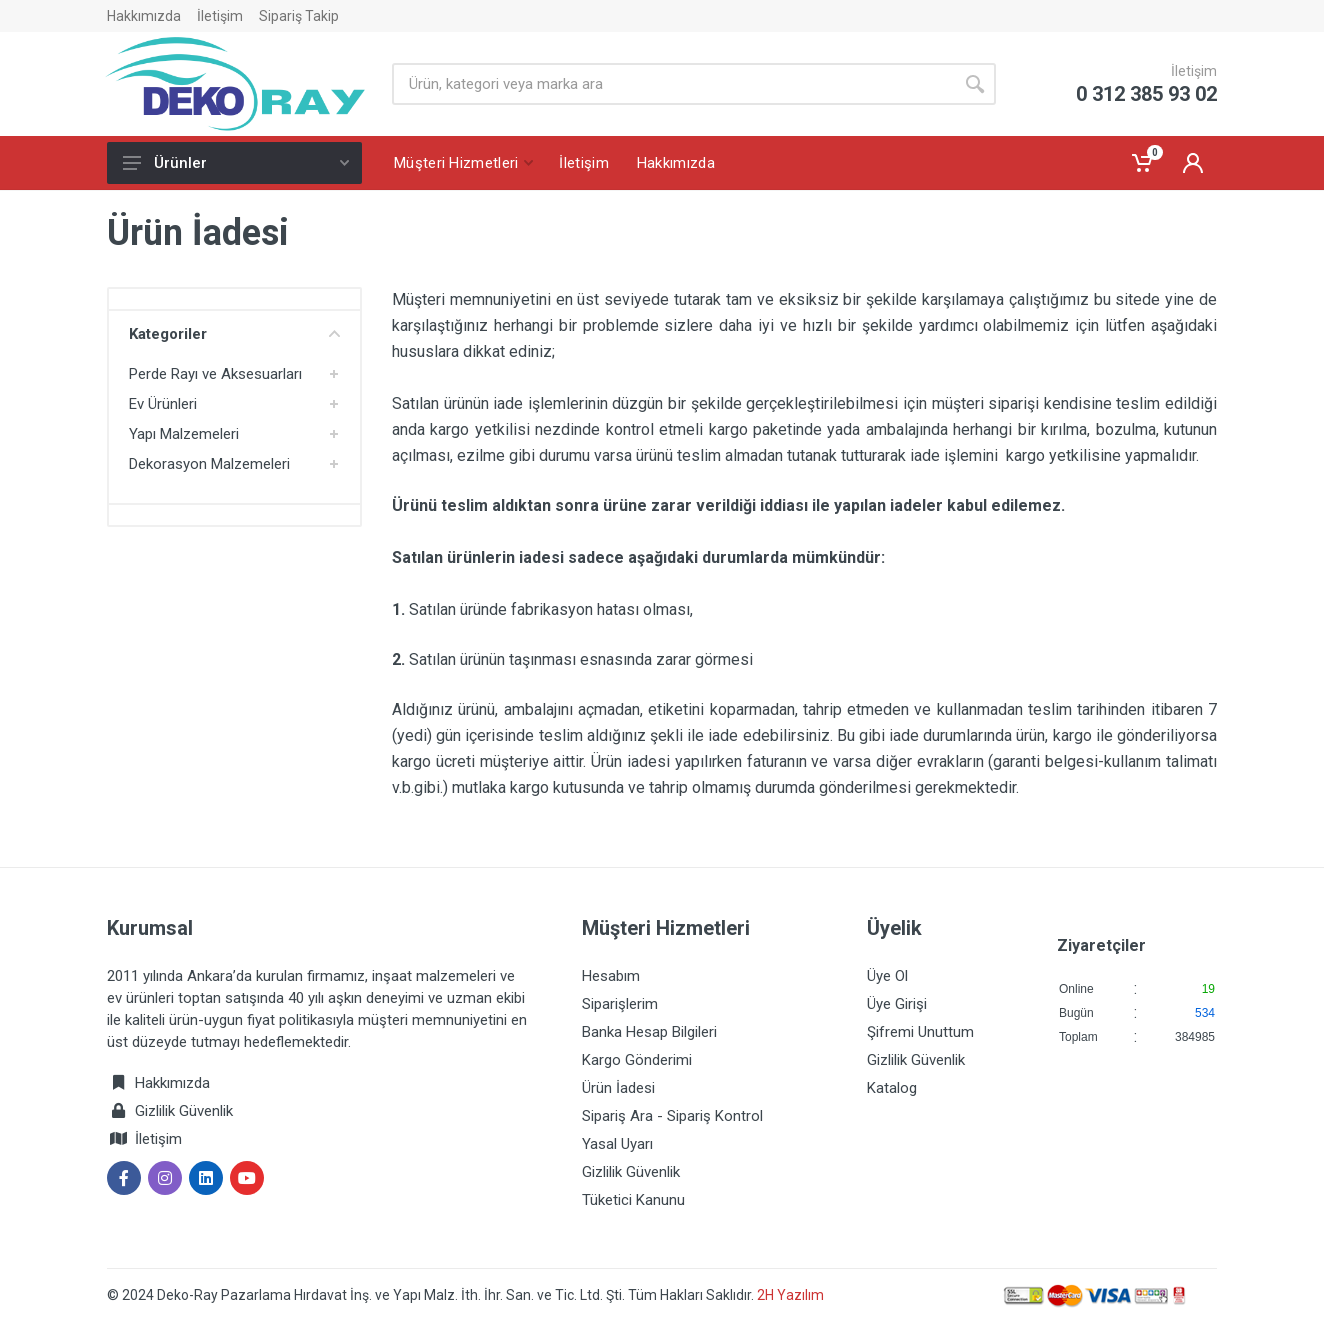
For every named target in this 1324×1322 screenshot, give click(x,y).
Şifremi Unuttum (920, 1032)
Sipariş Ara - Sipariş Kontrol (672, 1116)
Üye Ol (887, 976)
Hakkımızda (144, 16)
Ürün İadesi (618, 1088)
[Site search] (673, 84)
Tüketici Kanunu (633, 1200)
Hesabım (611, 976)
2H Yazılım (790, 1295)
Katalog (892, 1088)
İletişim (220, 16)
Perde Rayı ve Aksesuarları (215, 374)
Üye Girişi (897, 1004)
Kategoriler (234, 334)
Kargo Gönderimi (637, 1060)
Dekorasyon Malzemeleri (209, 464)
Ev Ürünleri (163, 404)
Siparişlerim (620, 1004)
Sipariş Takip (299, 16)
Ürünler (236, 163)
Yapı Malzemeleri (184, 434)
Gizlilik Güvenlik (184, 1111)
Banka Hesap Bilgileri (649, 1032)
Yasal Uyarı (617, 1144)
